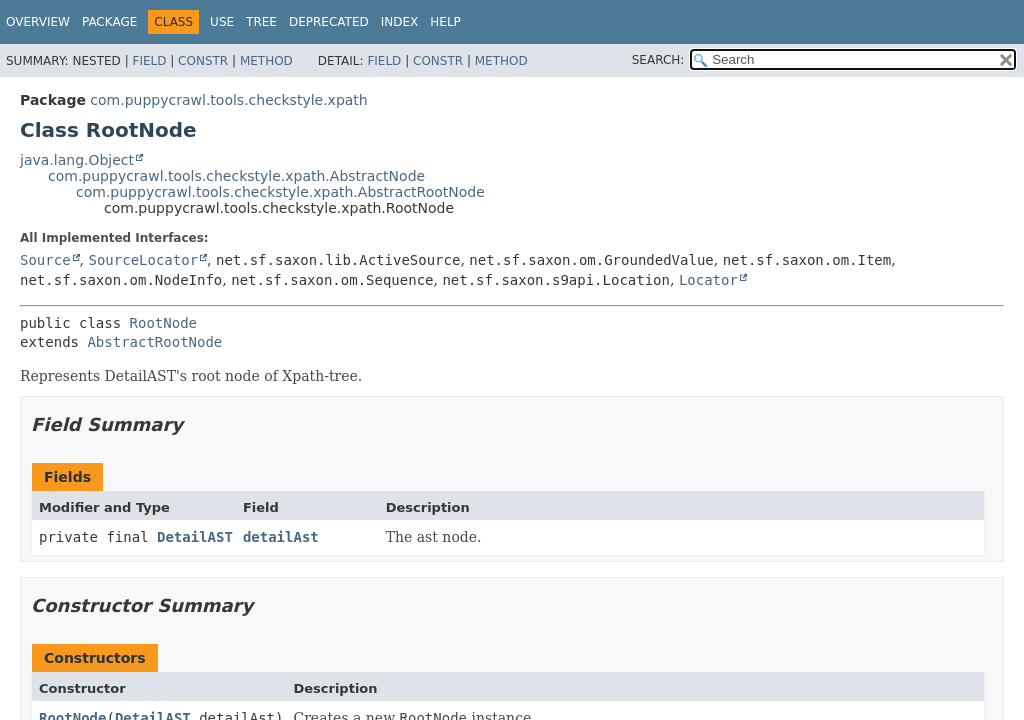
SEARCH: (658, 60)
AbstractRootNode (154, 342)
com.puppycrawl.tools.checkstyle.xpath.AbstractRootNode (280, 192)
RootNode (163, 323)
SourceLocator (143, 260)
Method (266, 61)
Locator (708, 280)
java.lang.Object (77, 160)
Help (445, 22)
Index (400, 22)
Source (45, 260)
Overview (38, 22)
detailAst (281, 537)
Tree (261, 22)
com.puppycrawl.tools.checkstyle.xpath (228, 100)
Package (109, 22)
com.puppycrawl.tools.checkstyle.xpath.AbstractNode (236, 176)
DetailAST (195, 537)
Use (222, 22)
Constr (203, 61)
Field (149, 61)
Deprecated (329, 22)
